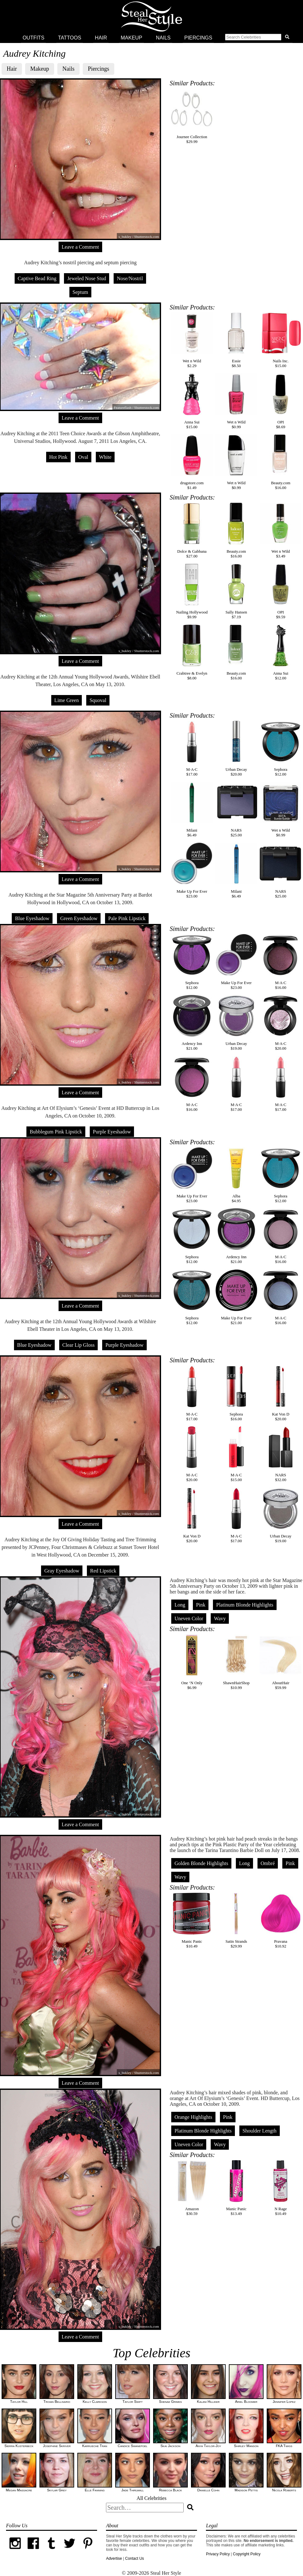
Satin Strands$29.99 (236, 1920)
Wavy (220, 1618)
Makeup (131, 37)
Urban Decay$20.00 (236, 749)
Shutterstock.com (146, 407)
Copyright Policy (247, 2554)
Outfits (33, 37)
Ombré (268, 1863)
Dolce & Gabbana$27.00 (192, 530)
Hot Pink (58, 457)
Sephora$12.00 (280, 749)
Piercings (198, 37)
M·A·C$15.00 (236, 1454)
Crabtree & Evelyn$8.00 (192, 652)
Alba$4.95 (236, 1175)
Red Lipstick (103, 1570)
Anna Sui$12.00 (280, 652)
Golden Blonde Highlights (201, 1863)
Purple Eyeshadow (112, 1131)
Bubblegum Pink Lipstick (56, 1131)
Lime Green (66, 700)
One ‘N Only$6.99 (192, 1662)
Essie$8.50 (236, 340)
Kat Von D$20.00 (280, 1393)
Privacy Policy (218, 2554)
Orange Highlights (193, 2117)
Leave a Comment (80, 247)
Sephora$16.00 (236, 1393)
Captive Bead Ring (37, 278)
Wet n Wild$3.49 (280, 530)
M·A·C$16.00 (280, 962)
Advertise (114, 2558)
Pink (200, 1604)
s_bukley (124, 651)
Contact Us (134, 2558)
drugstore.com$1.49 (192, 462)
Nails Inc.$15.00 (280, 340)
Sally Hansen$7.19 (236, 591)
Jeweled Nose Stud (86, 278)
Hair (101, 37)
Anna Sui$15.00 (192, 401)
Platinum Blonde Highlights (244, 1604)
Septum (80, 292)
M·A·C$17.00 (192, 749)
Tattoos (69, 37)
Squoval (97, 700)
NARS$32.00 (280, 1454)
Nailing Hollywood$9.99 (192, 591)
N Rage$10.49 (280, 2188)
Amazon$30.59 (192, 2188)
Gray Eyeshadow (61, 1570)
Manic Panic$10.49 (192, 1920)
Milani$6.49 (192, 809)
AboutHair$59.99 (280, 1662)
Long (179, 1604)
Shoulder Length (260, 2130)
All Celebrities (151, 2498)
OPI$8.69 (280, 401)
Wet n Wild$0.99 (236, 401)
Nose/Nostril (130, 278)
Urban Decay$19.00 (236, 1023)
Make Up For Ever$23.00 (192, 870)
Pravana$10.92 (280, 1920)
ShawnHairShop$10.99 (236, 1662)
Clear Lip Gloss (78, 1345)
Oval (83, 457)
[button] (258, 38)
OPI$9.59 (280, 591)
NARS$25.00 (236, 809)
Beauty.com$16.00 (280, 462)
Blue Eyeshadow (32, 918)
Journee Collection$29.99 (192, 116)
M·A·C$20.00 (280, 1023)
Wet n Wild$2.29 (192, 340)
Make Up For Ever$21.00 (236, 1297)
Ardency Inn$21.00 (192, 1023)
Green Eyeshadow (78, 918)
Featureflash (122, 407)
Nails (163, 37)
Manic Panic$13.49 (236, 2188)
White (105, 457)
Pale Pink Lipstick (126, 918)
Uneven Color (188, 1618)
